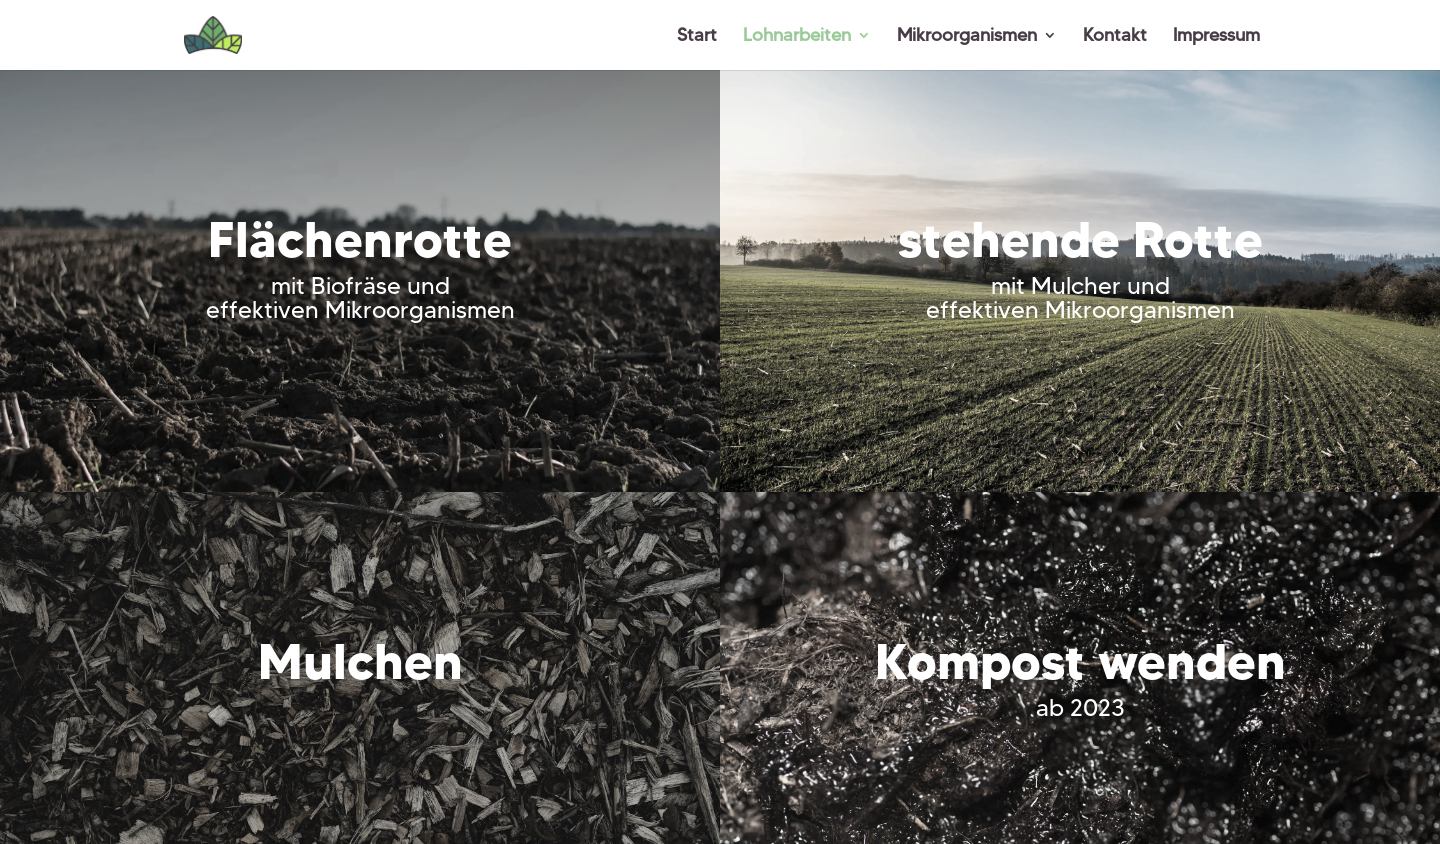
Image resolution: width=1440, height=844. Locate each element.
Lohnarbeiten (797, 37)
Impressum (1216, 37)
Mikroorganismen (967, 37)
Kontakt (1115, 37)
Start (697, 37)
